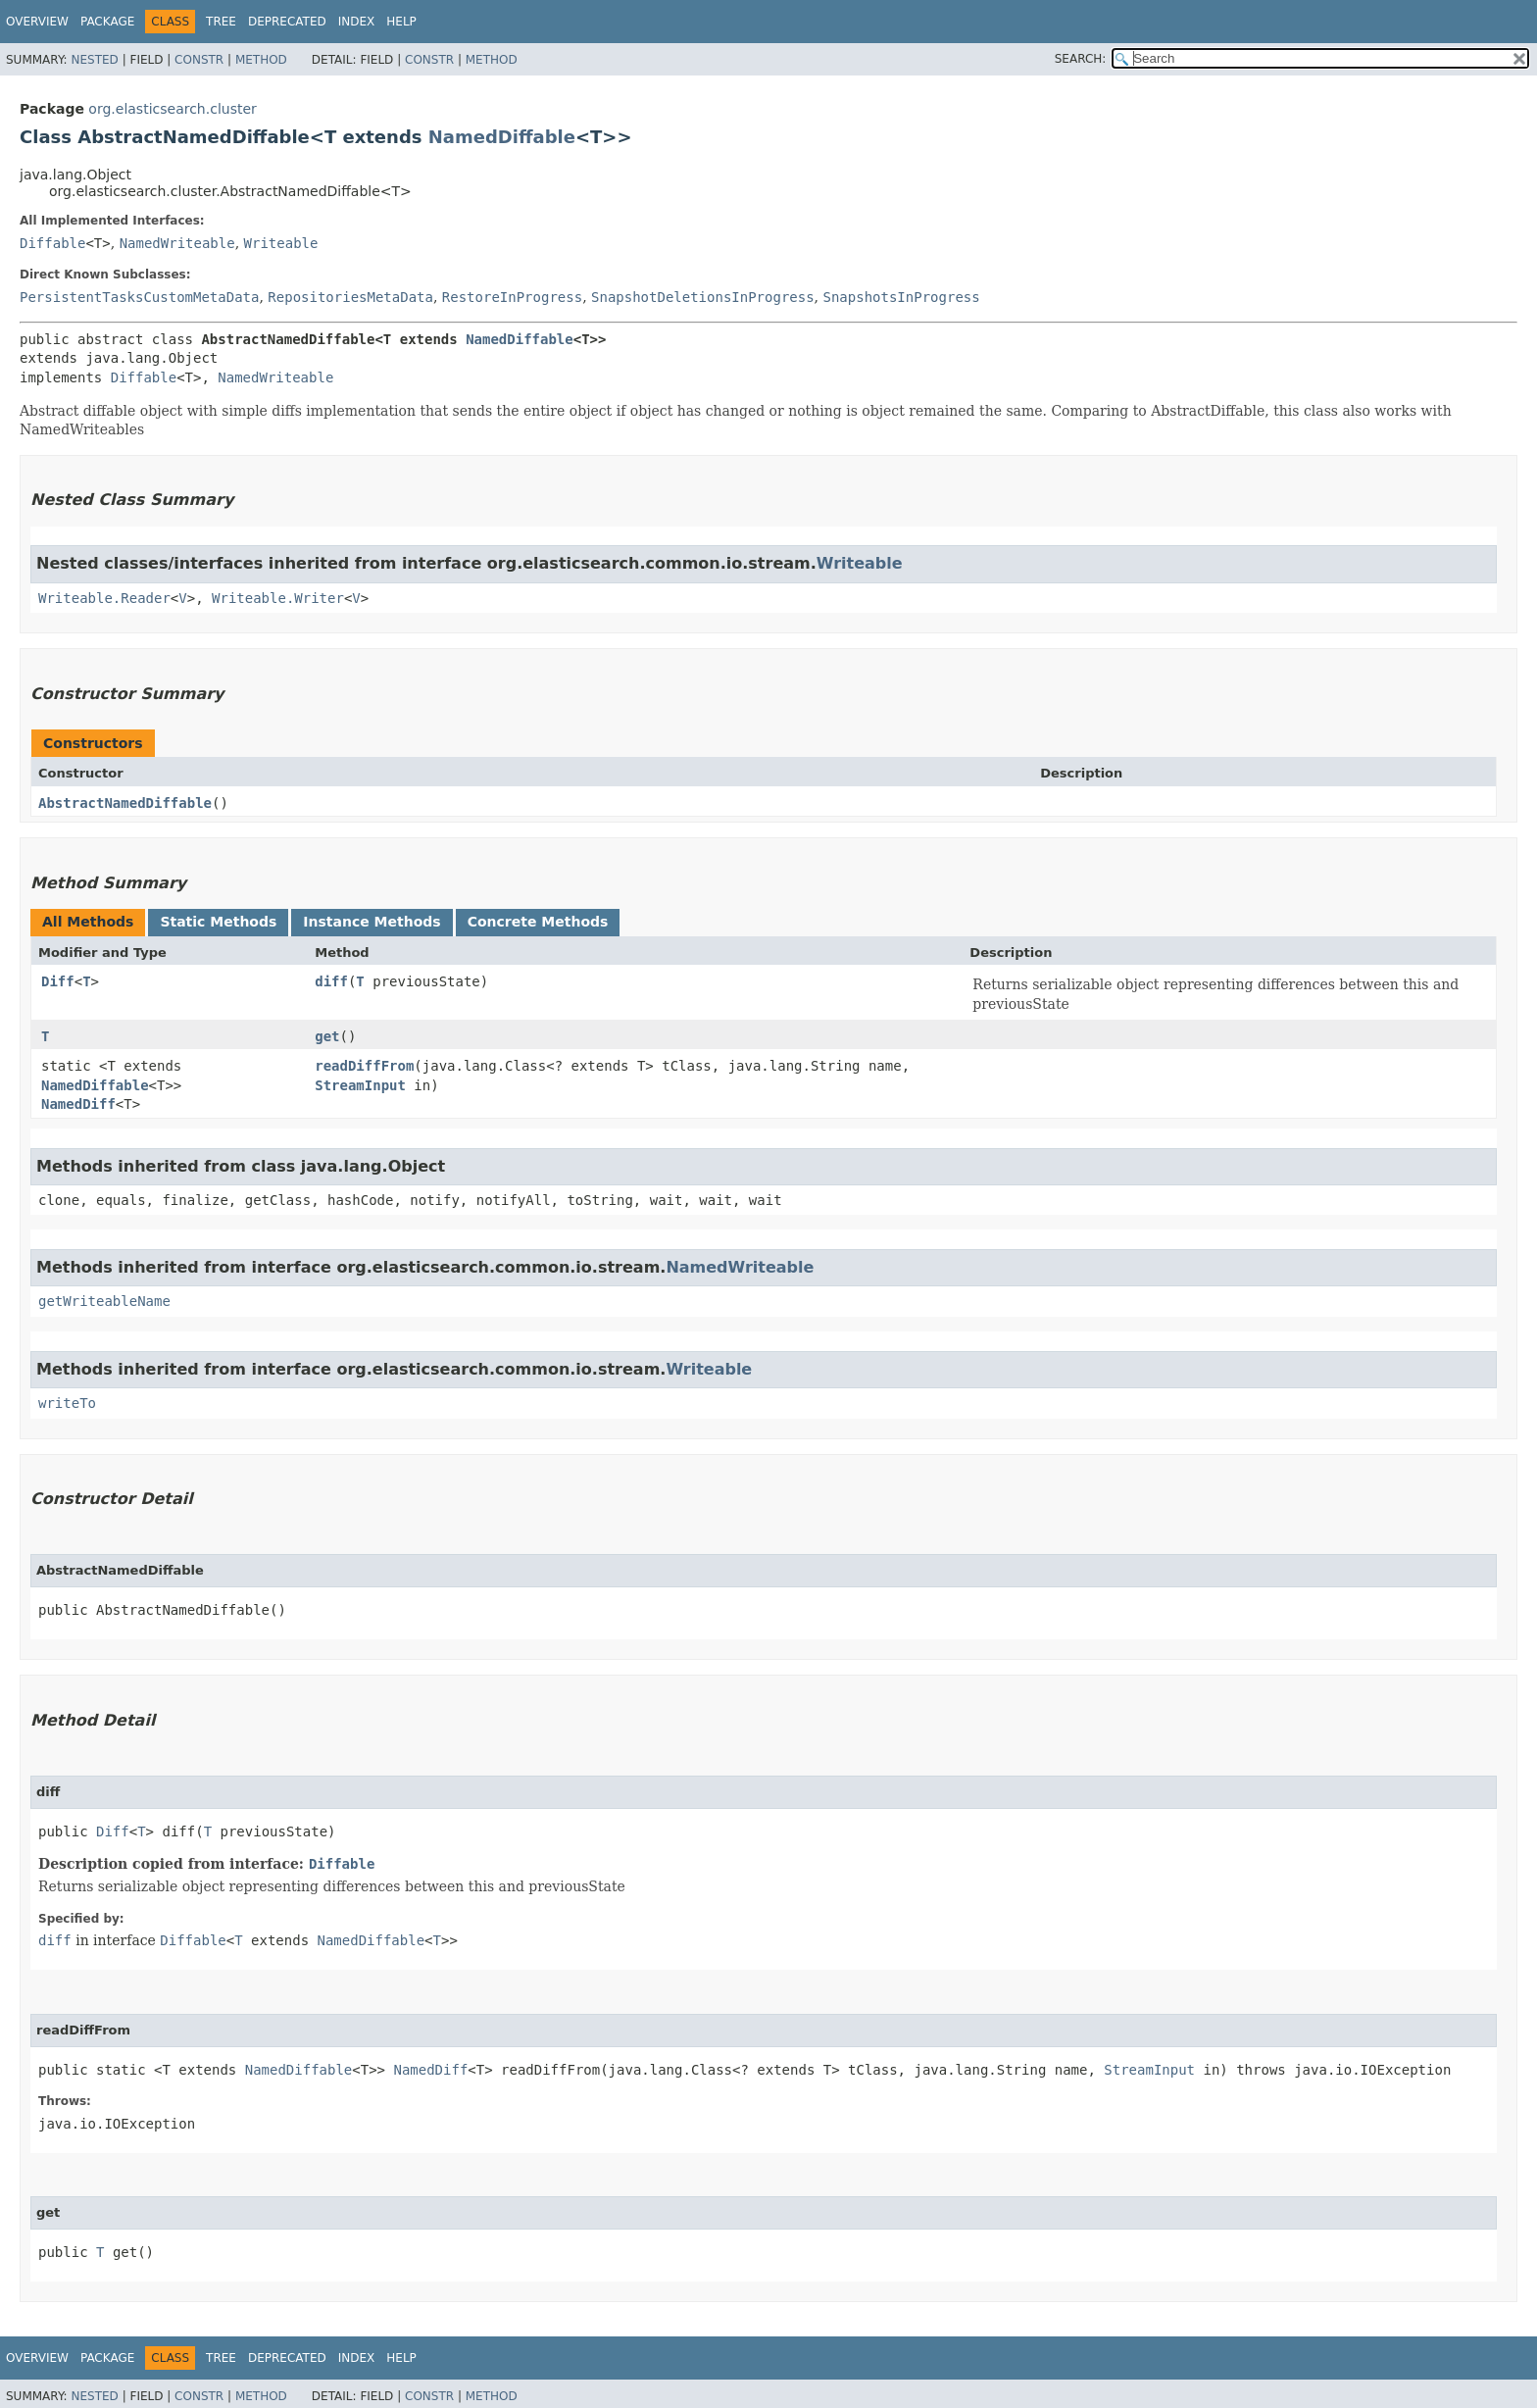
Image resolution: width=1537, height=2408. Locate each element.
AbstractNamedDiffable (125, 803)
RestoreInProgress (512, 297)
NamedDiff (78, 1104)
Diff (57, 981)
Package (107, 21)
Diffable (52, 243)
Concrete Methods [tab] (538, 921)
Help (401, 21)
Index (356, 21)
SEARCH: (1081, 59)
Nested (94, 60)
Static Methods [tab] (218, 921)
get (327, 1036)
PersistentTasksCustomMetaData (139, 297)
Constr (198, 60)
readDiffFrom (364, 1066)
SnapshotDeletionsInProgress (703, 297)
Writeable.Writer (278, 598)
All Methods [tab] (87, 921)
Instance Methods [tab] (371, 921)
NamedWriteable (177, 243)
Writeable (281, 243)
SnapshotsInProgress (901, 297)
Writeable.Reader (104, 598)
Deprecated (287, 21)
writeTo (67, 1403)
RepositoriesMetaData (350, 297)
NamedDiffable (501, 136)
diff (331, 981)
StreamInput (360, 1085)
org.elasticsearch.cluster (172, 109)
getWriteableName (104, 1301)
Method (261, 60)
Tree (221, 21)
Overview (37, 21)
